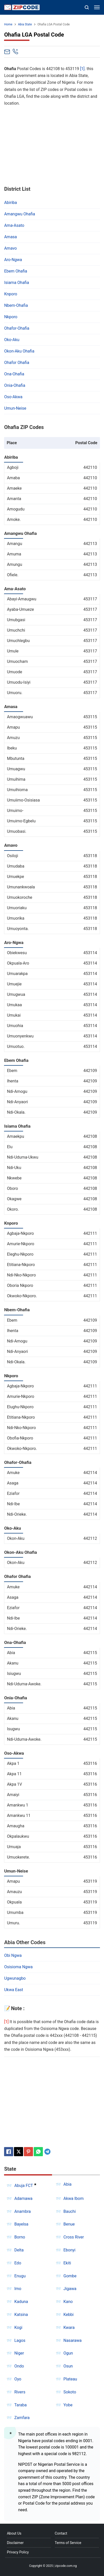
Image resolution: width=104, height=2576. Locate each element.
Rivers (19, 2392)
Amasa (10, 236)
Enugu (20, 2276)
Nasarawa (72, 2340)
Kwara (69, 2327)
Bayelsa (21, 2224)
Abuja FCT (23, 2185)
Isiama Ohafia (16, 282)
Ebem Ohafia (15, 271)
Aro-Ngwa (13, 259)
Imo (17, 2288)
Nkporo (10, 316)
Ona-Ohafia (14, 374)
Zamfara (21, 2417)
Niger (19, 2353)
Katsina (21, 2314)
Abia (67, 2184)
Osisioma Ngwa (18, 1966)
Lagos (19, 2340)
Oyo (17, 2379)
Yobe (68, 2405)
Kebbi (68, 2314)
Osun (68, 2366)
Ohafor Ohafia (16, 362)
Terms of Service (68, 2543)
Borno (19, 2237)
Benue (69, 2224)
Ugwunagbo (15, 1978)
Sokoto (69, 2392)
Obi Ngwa (13, 1955)
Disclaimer (15, 2543)
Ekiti (67, 2263)
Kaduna (21, 2301)
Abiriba (10, 202)
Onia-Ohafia (14, 385)
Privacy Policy (18, 2552)
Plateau (70, 2379)
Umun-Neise (15, 408)
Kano (68, 2301)
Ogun (68, 2353)
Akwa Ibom (73, 2198)
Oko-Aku (11, 339)
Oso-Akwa (13, 396)
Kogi (18, 2327)
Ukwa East (13, 1989)
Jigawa (69, 2288)
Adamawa (23, 2198)
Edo (17, 2263)
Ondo (19, 2366)
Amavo (10, 248)
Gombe (70, 2276)
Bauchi (69, 2211)
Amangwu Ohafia (19, 214)
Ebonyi (69, 2250)
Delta (19, 2250)
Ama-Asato (14, 225)
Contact (61, 2533)
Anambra (22, 2211)
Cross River (73, 2237)
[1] (82, 68)
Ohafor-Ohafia (16, 328)
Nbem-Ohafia (16, 305)
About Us (14, 2533)
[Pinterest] (28, 2151)
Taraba (20, 2405)
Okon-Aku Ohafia (19, 351)
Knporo (10, 294)
